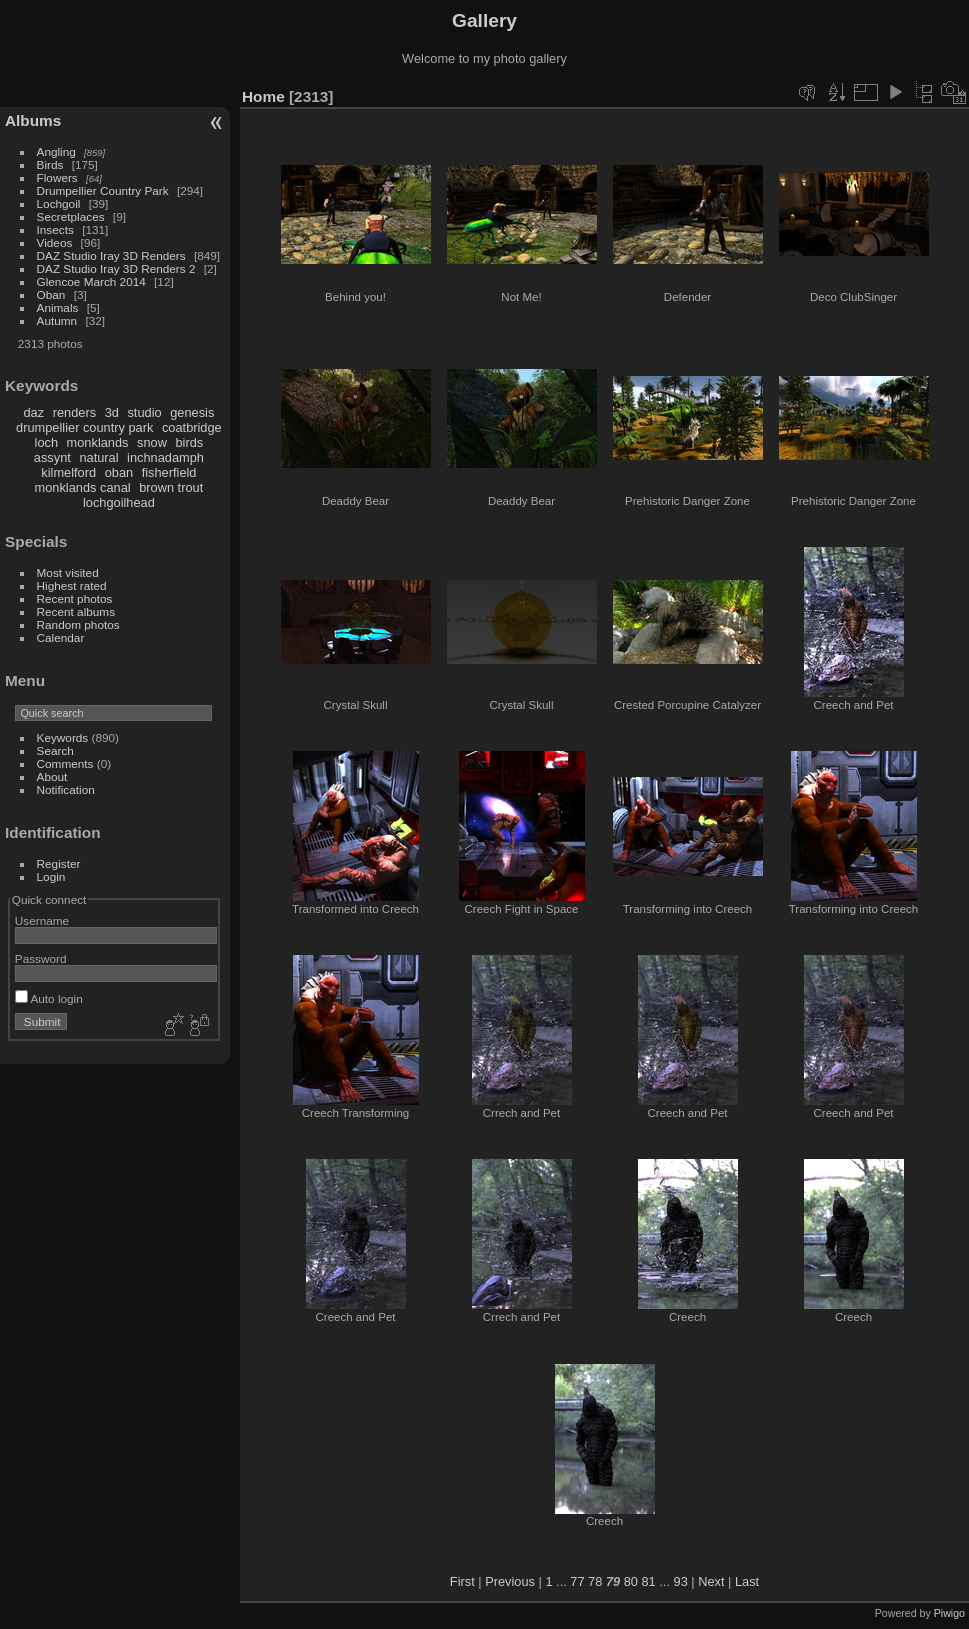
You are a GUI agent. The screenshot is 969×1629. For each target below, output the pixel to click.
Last (747, 1581)
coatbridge (192, 427)
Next (711, 1581)
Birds (50, 164)
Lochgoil (59, 203)
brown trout (171, 487)
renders (74, 412)
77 (577, 1581)
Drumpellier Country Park (103, 190)
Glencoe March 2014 (91, 281)
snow (152, 442)
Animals (58, 307)
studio (144, 412)
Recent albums (76, 611)
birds (189, 442)
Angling (56, 151)
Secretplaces (71, 216)
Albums (33, 120)
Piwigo (949, 1613)
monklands (98, 442)
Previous (510, 1581)
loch (46, 442)
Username (42, 920)
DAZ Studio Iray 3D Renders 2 (116, 268)
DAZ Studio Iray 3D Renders (111, 255)
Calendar (61, 637)
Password (41, 958)
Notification (66, 789)
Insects (55, 229)
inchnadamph (165, 457)
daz (34, 412)
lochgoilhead (119, 502)
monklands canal (83, 487)
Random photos (78, 624)
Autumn (57, 320)
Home (263, 96)
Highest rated (72, 585)
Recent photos (75, 598)
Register (59, 863)
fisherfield (169, 472)
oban (119, 472)
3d (112, 412)
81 (649, 1581)
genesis (192, 412)
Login (51, 876)
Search (55, 750)
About (52, 776)
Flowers (57, 177)
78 (595, 1581)
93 (681, 1581)
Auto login (49, 998)
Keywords (63, 737)
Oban (51, 294)
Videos (55, 242)
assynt (52, 457)
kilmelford (68, 472)
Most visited (68, 572)
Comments (65, 763)
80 (631, 1581)
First (462, 1581)
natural (98, 457)
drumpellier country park (84, 427)
